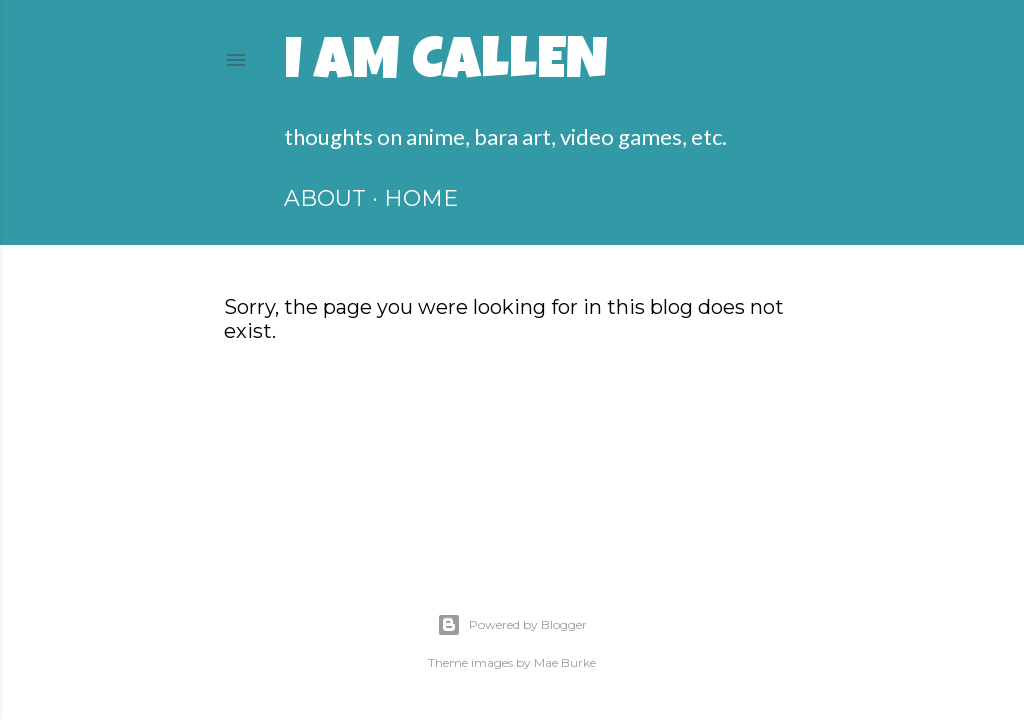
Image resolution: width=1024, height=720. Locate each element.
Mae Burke (565, 662)
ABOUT (325, 198)
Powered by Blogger (512, 625)
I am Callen (446, 66)
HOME (421, 198)
